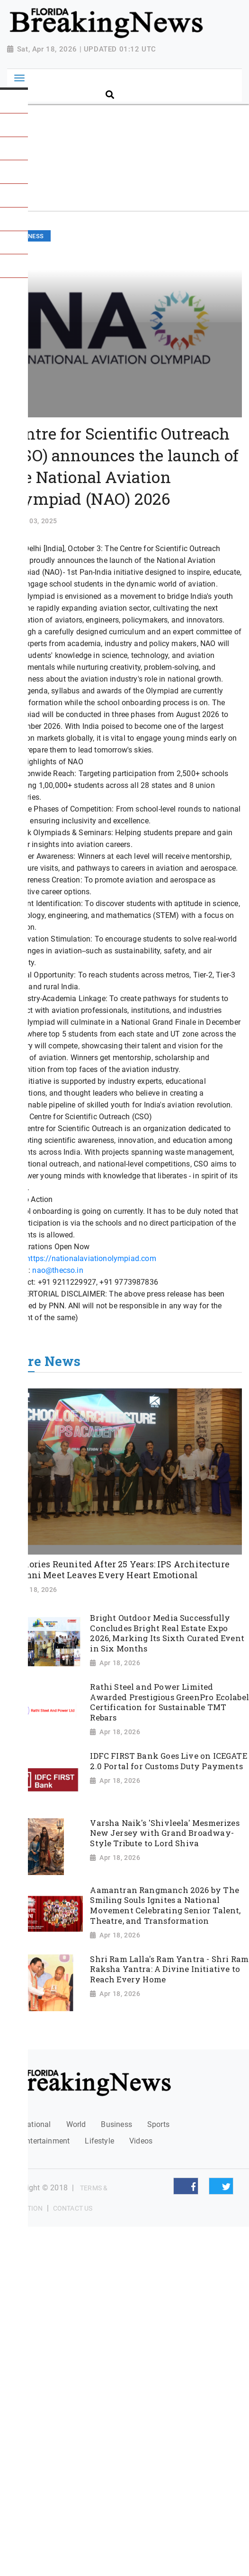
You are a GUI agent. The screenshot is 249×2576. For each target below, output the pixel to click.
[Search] (171, 78)
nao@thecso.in (57, 1270)
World (76, 2124)
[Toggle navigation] (19, 78)
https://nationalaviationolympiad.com (91, 1258)
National (36, 2124)
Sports (158, 2124)
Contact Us (72, 2208)
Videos (140, 2140)
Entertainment (46, 2140)
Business (116, 2124)
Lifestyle (99, 2140)
